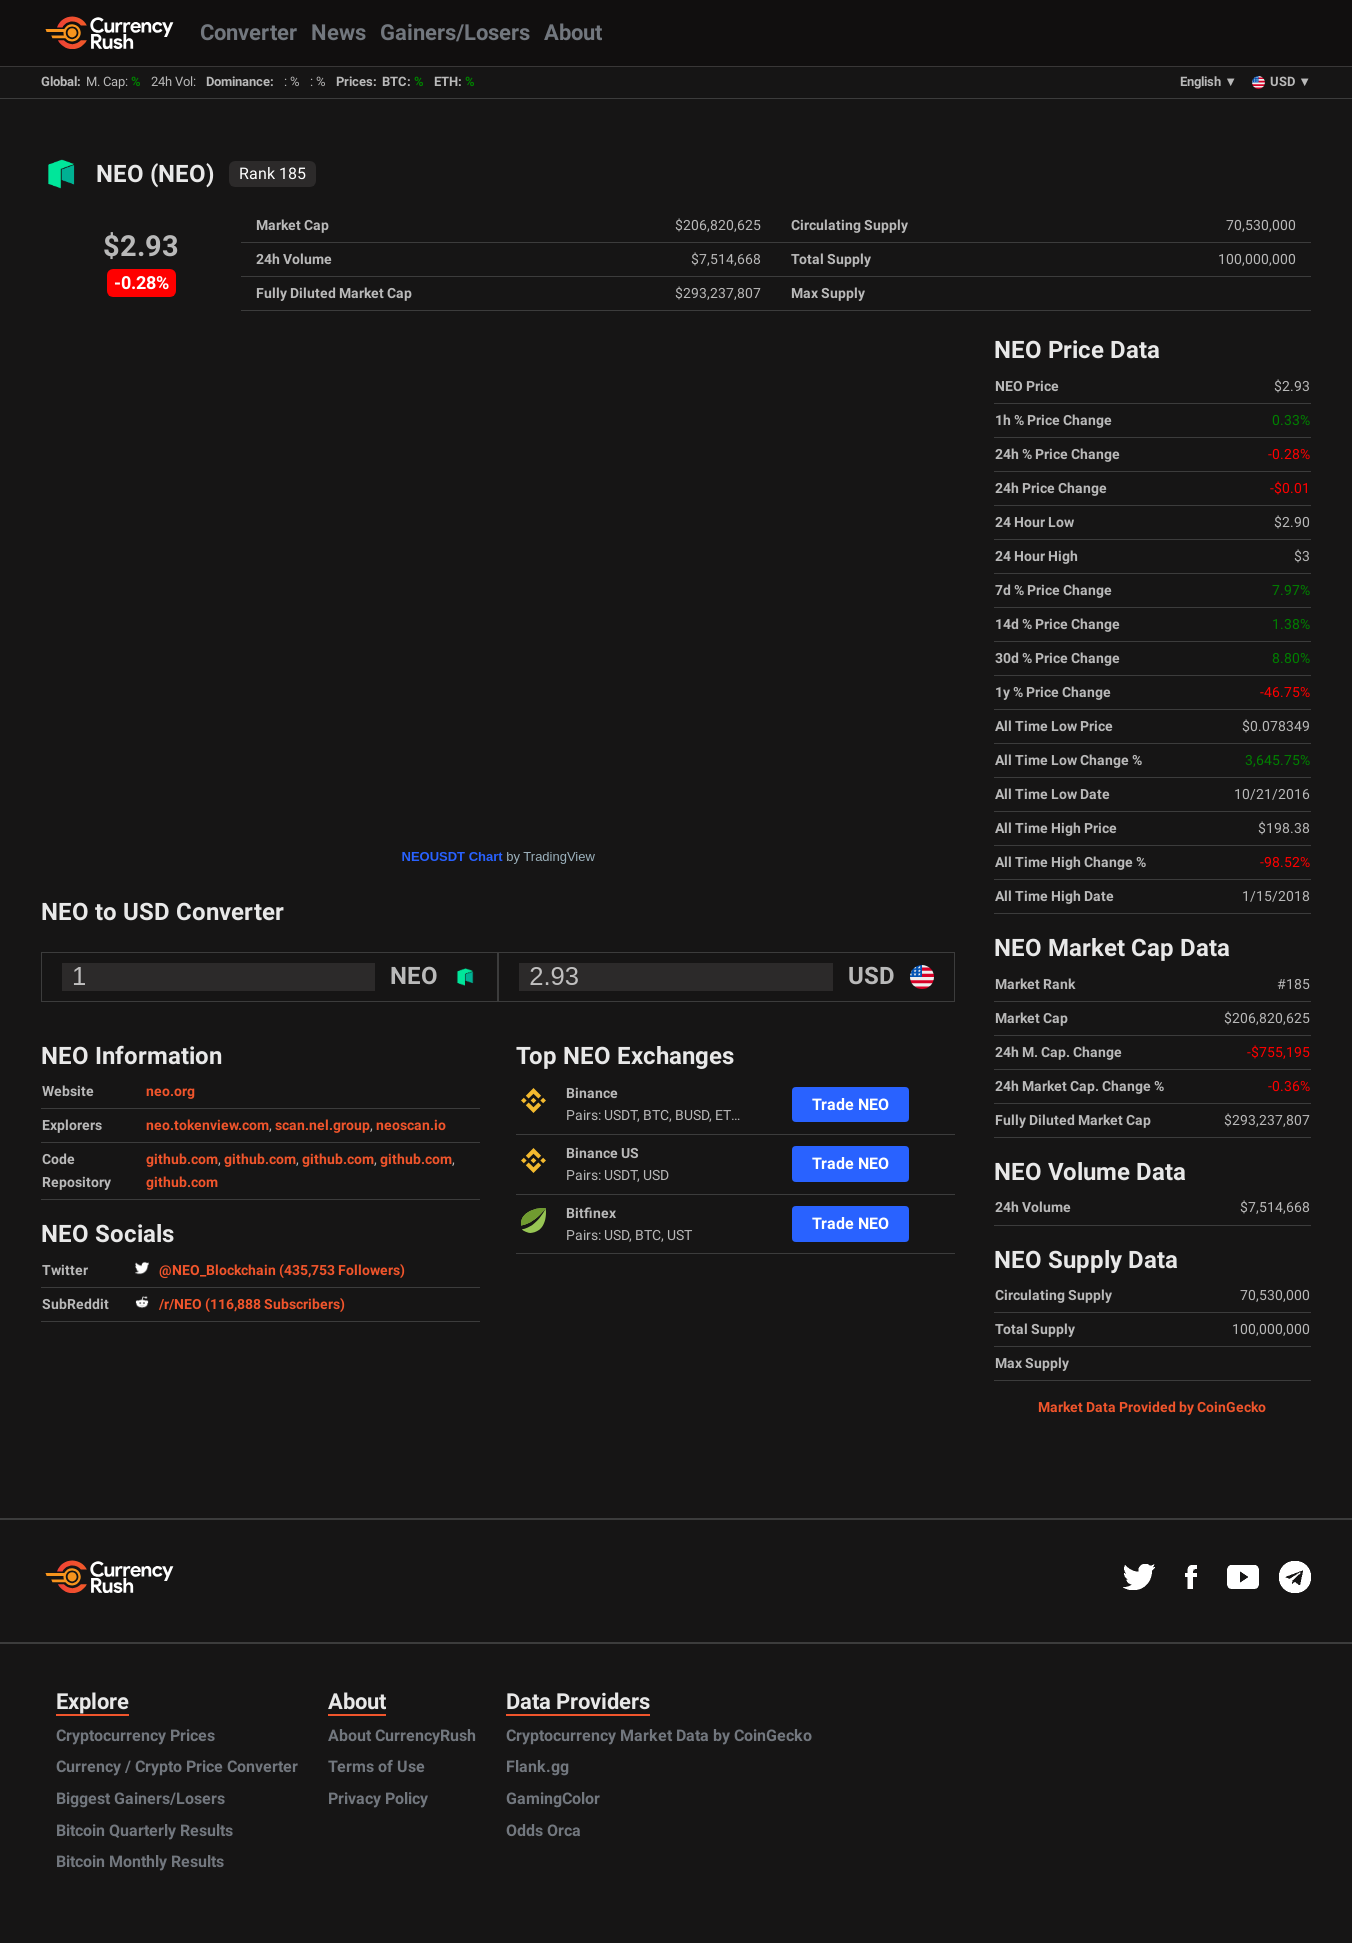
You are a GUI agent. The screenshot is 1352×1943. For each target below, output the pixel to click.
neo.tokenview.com (207, 1125)
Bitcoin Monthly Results (140, 1861)
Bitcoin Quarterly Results (144, 1830)
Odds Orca (543, 1830)
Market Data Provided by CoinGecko (1152, 1407)
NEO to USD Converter (162, 912)
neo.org (170, 1091)
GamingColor (553, 1798)
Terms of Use (376, 1766)
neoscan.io (411, 1125)
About (573, 32)
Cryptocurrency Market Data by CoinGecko (659, 1735)
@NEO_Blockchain (270, 1270)
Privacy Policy (378, 1798)
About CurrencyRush (402, 1735)
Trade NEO (850, 1104)
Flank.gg (537, 1766)
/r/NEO (240, 1304)
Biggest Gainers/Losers (140, 1798)
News (338, 32)
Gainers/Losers (455, 32)
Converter (248, 32)
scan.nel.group (322, 1125)
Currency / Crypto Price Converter (177, 1766)
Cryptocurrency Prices (135, 1735)
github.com (182, 1159)
